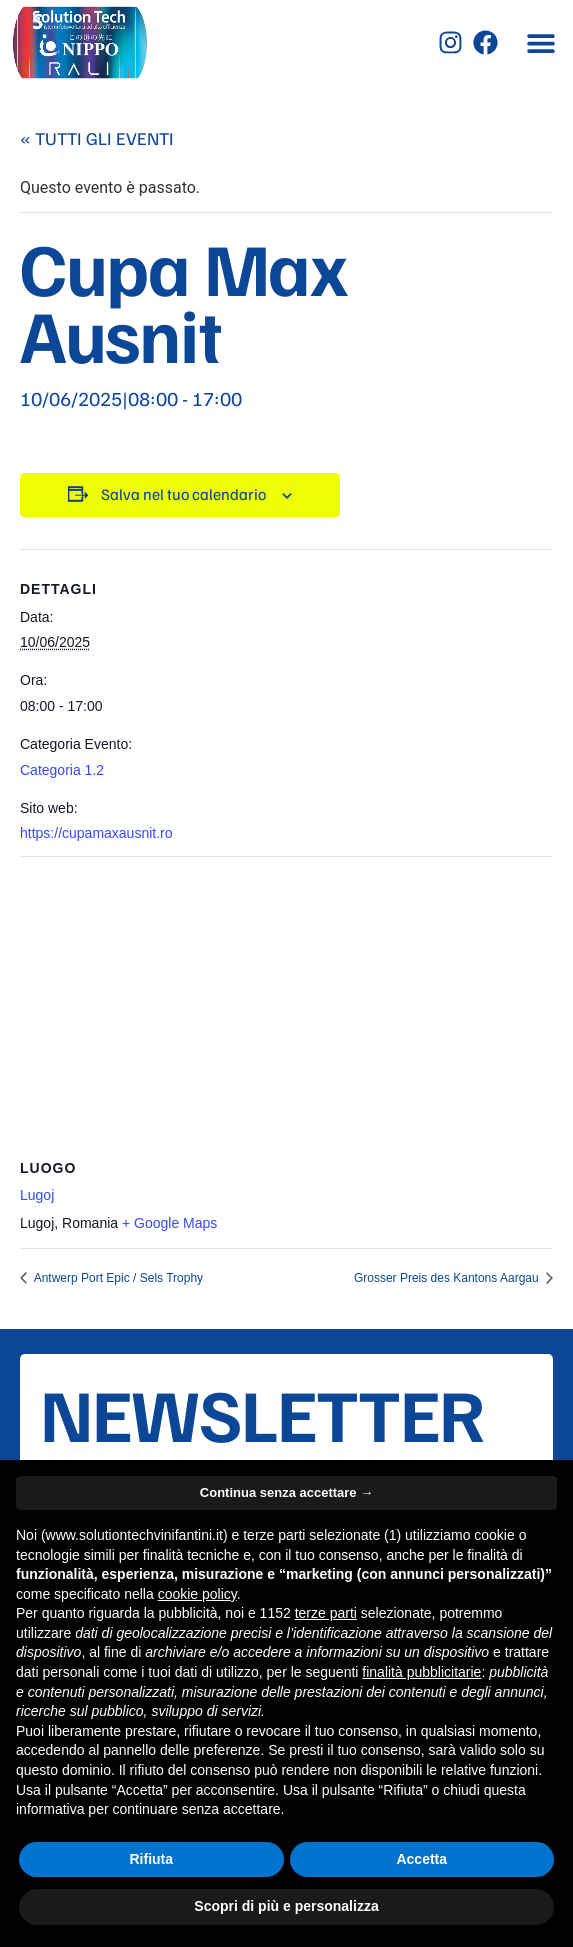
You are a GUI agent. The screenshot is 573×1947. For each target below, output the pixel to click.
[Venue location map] (286, 1001)
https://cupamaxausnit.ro (96, 833)
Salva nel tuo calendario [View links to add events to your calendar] (183, 494)
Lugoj (37, 1195)
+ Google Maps (169, 1223)
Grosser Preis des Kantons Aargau (448, 1278)
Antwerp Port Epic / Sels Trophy (117, 1278)
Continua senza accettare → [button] (286, 1492)
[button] (540, 42)
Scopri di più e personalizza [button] (286, 1906)
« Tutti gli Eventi (97, 138)
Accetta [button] (421, 1859)
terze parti (326, 1613)
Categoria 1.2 (62, 770)
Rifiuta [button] (151, 1859)
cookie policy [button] (197, 1594)
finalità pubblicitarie (421, 1672)
